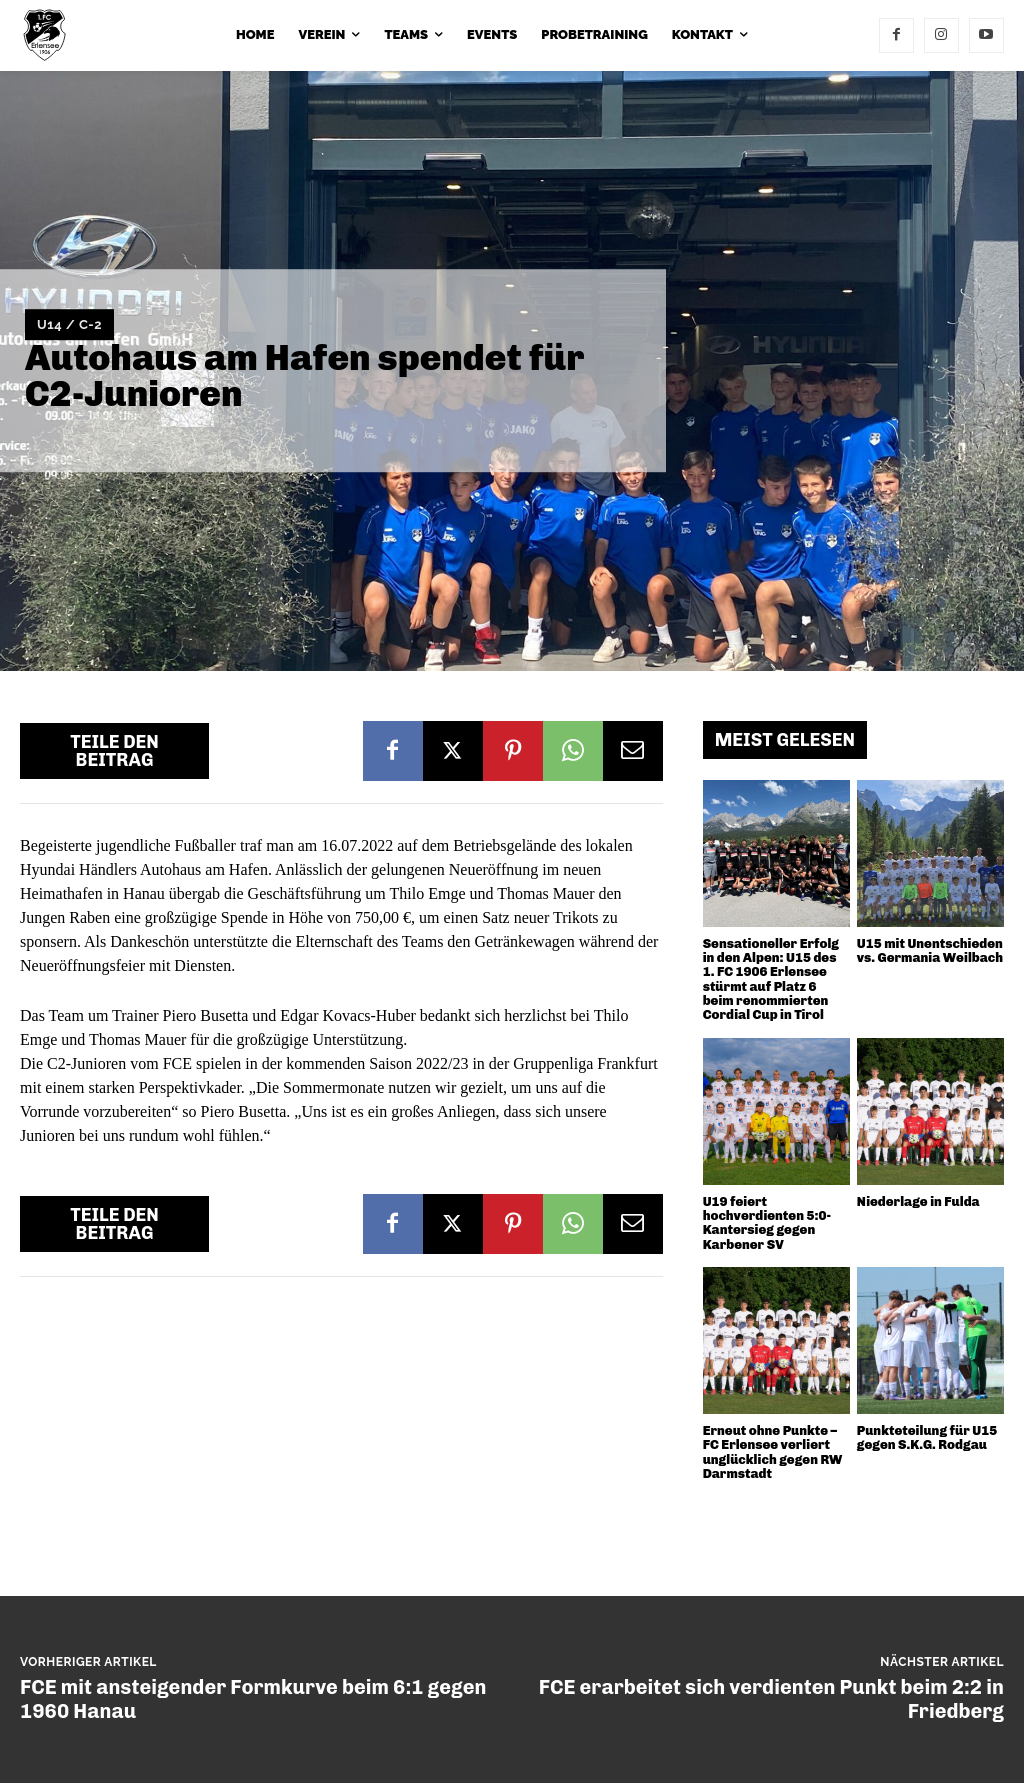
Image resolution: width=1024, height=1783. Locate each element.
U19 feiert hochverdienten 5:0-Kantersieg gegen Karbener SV (767, 1223)
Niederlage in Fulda (918, 1201)
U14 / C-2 (69, 325)
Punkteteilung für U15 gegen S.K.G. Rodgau (927, 1437)
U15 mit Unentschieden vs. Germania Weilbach (930, 950)
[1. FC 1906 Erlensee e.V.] (50, 35)
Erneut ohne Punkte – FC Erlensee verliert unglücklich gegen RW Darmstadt (773, 1452)
